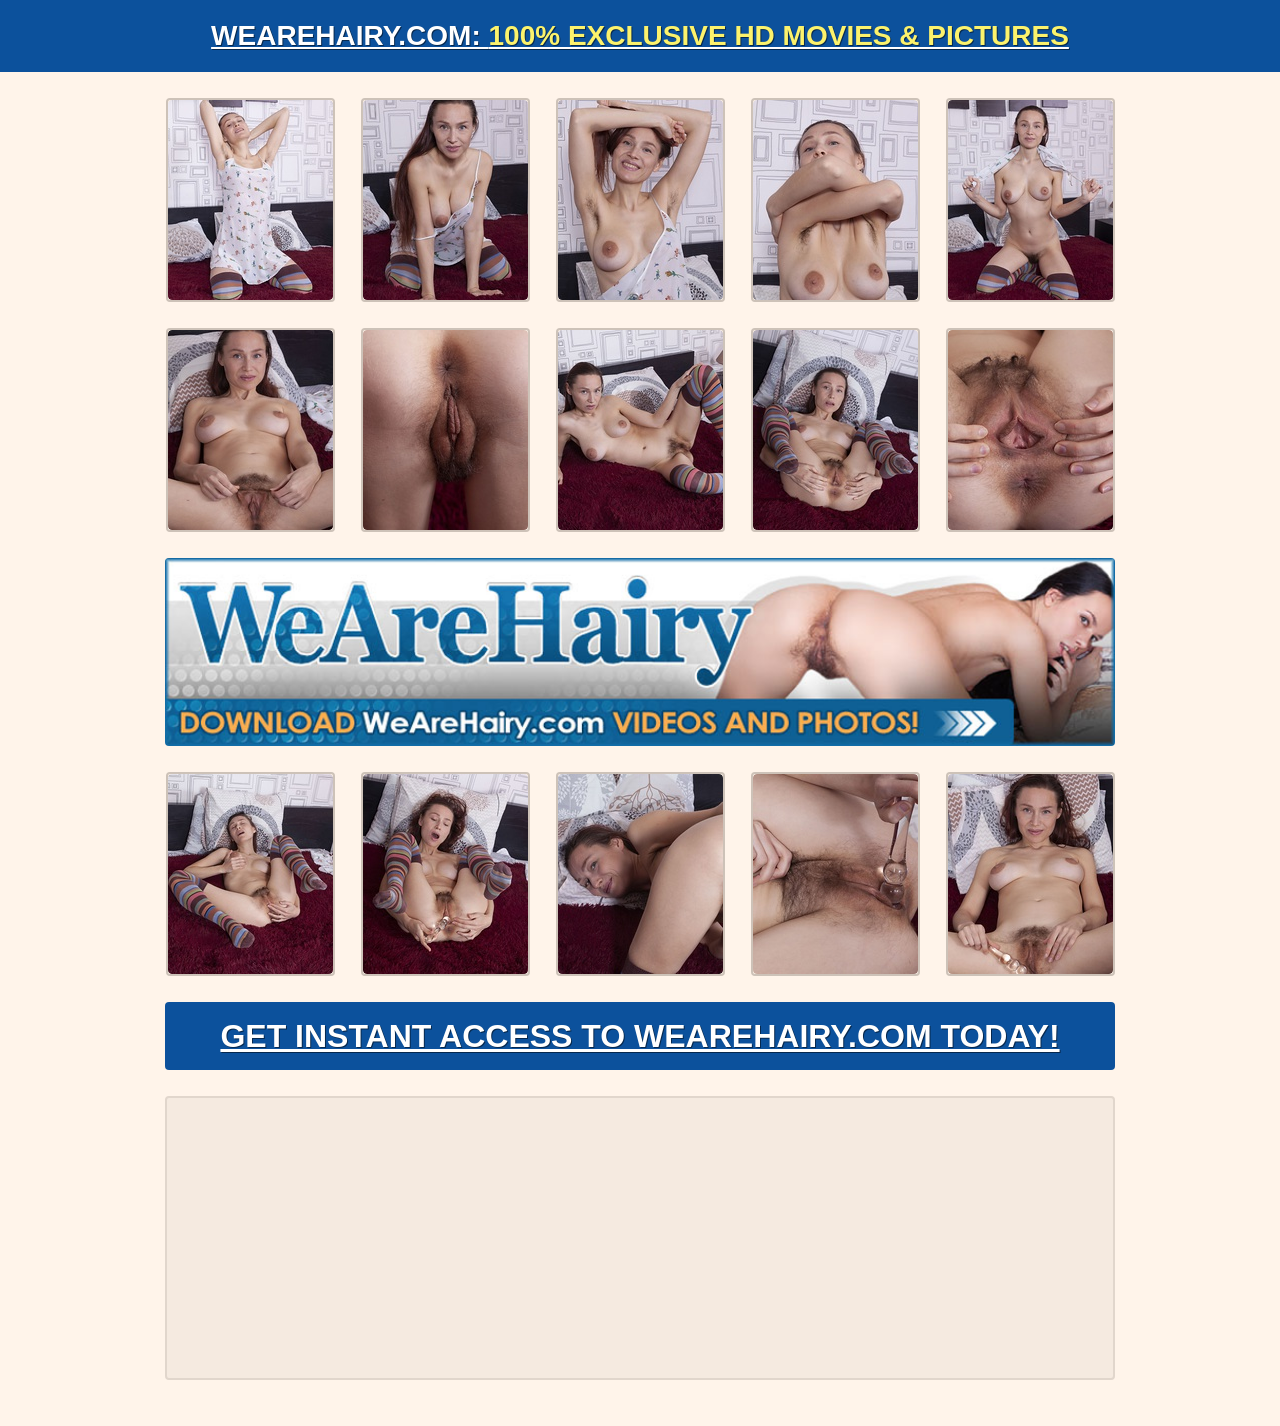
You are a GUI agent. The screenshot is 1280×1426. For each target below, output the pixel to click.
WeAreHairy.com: (640, 35)
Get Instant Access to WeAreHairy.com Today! (639, 1036)
